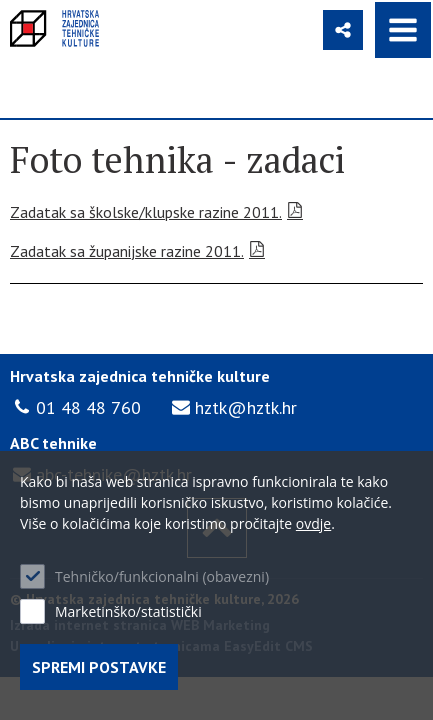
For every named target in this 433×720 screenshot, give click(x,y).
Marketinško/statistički (128, 611)
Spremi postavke (99, 667)
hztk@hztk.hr (246, 407)
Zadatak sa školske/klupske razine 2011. (146, 212)
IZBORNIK (403, 30)
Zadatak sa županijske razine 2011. (127, 251)
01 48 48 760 (88, 407)
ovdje (313, 523)
